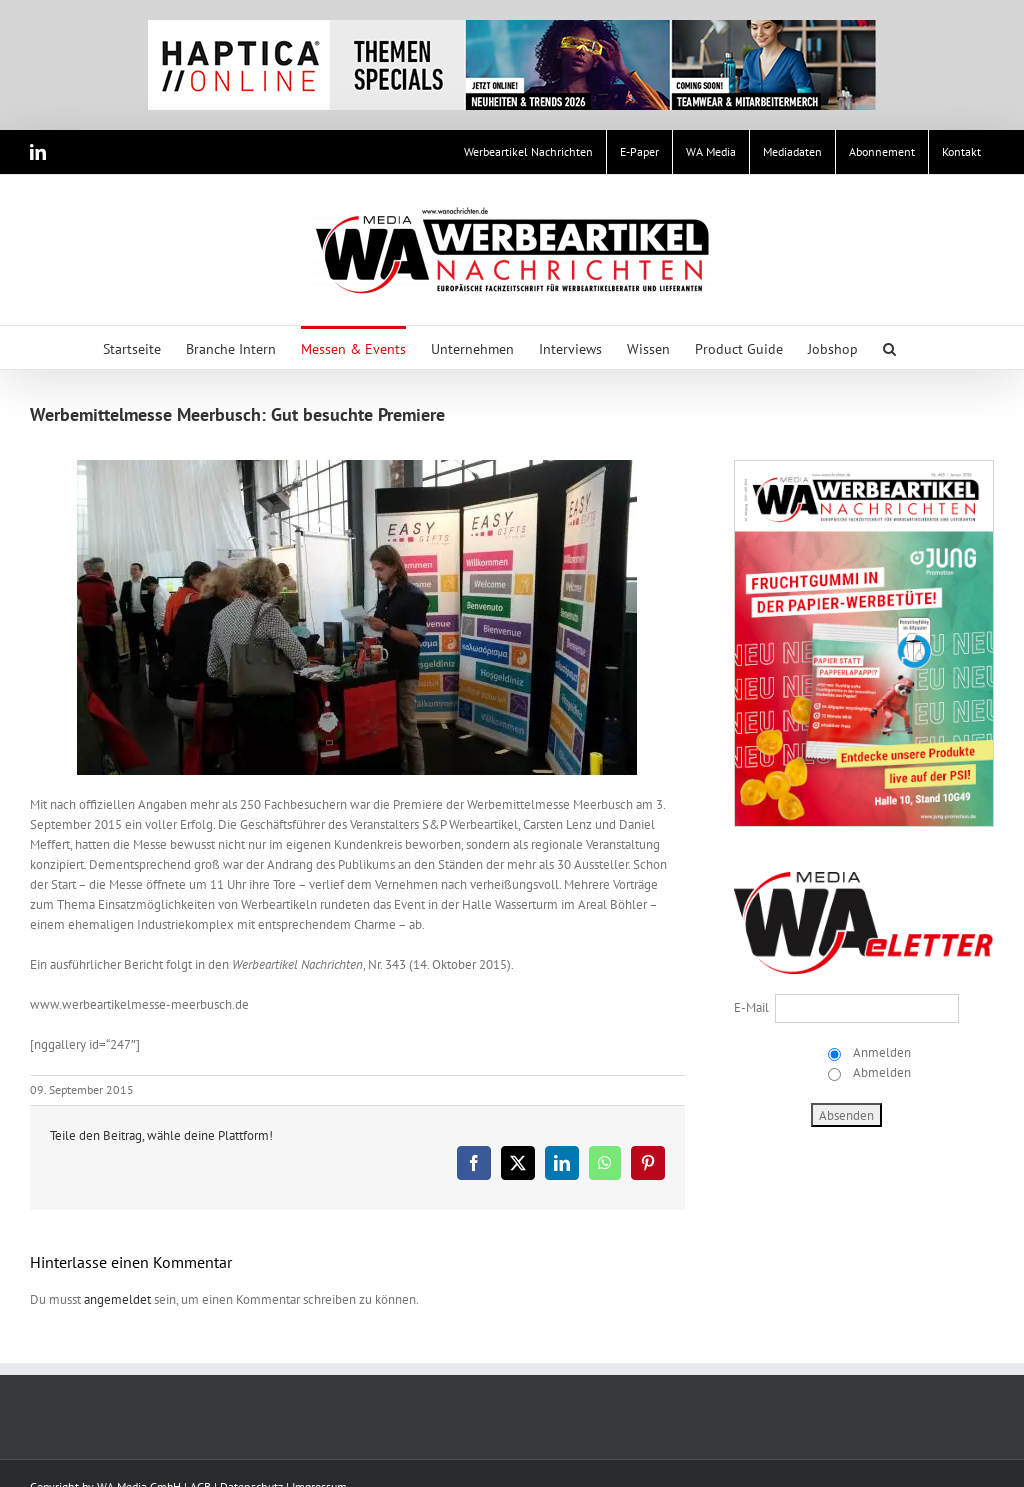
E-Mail (751, 1007)
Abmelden (880, 1072)
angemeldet (117, 1299)
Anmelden (880, 1052)
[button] (889, 347)
